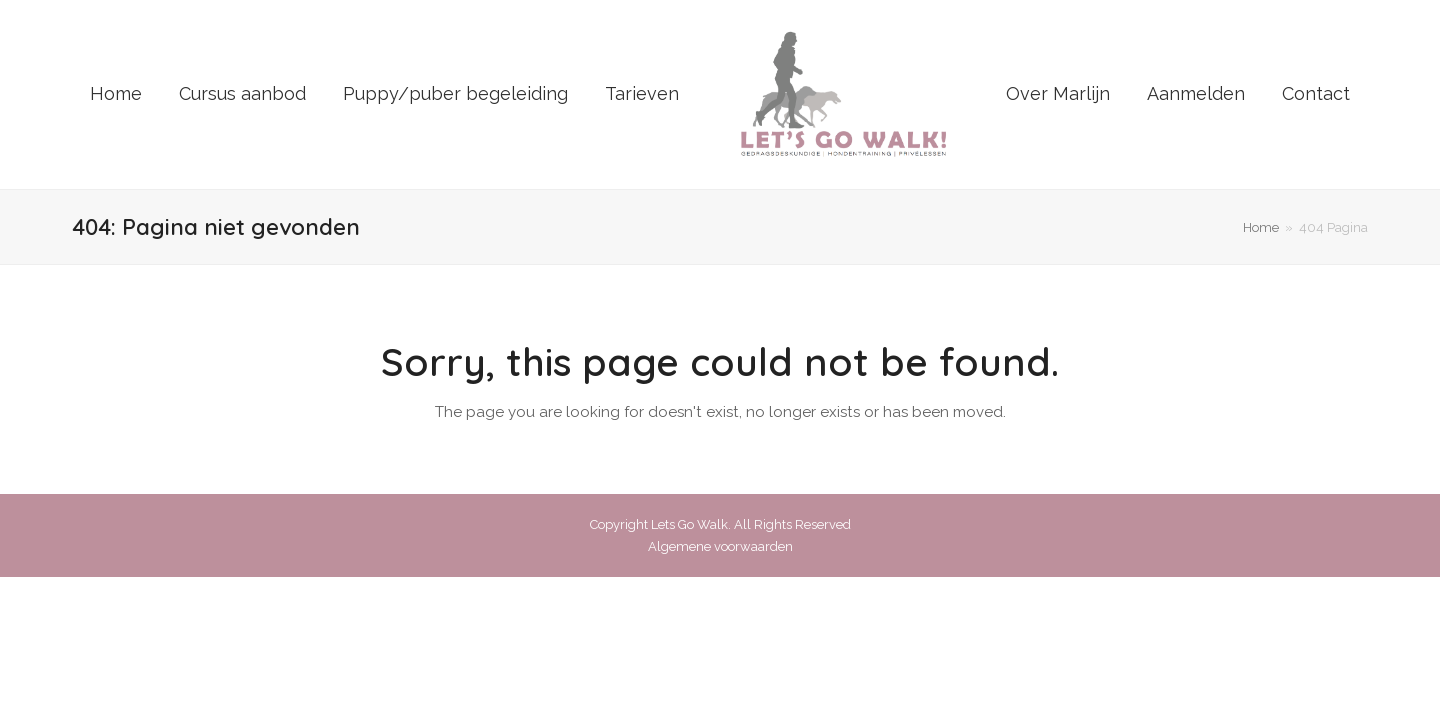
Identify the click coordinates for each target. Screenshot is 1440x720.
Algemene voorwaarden (720, 546)
